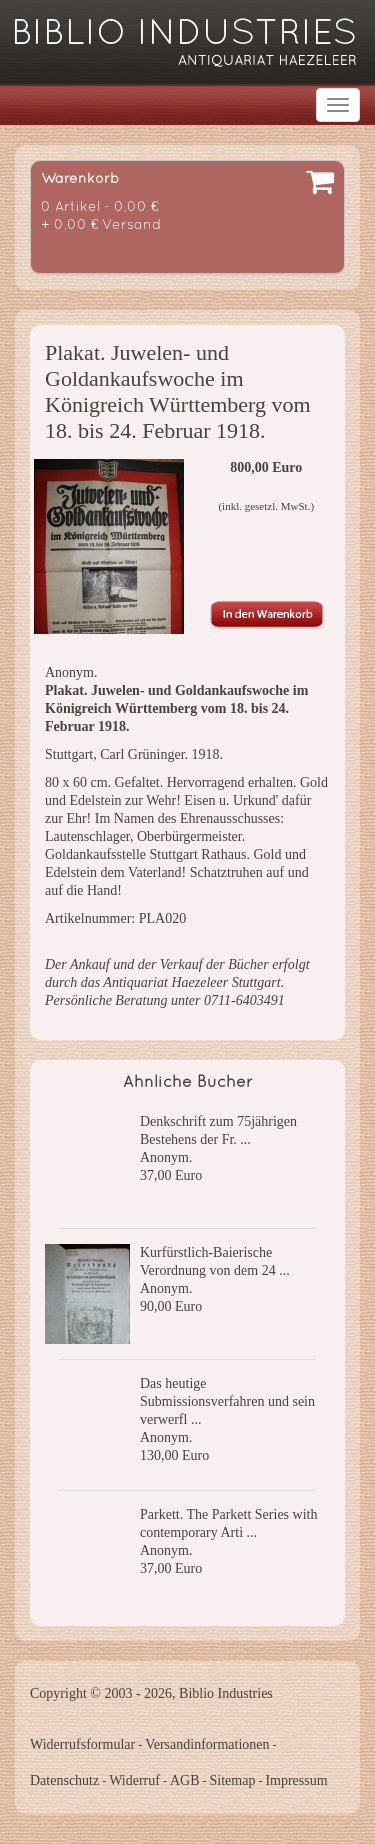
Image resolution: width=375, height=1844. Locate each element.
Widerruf (134, 1780)
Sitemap (233, 1780)
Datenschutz (64, 1780)
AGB (185, 1780)
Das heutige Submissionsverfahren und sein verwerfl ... (227, 1401)
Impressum (296, 1780)
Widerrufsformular (82, 1744)
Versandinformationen (207, 1744)
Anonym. (166, 1157)
